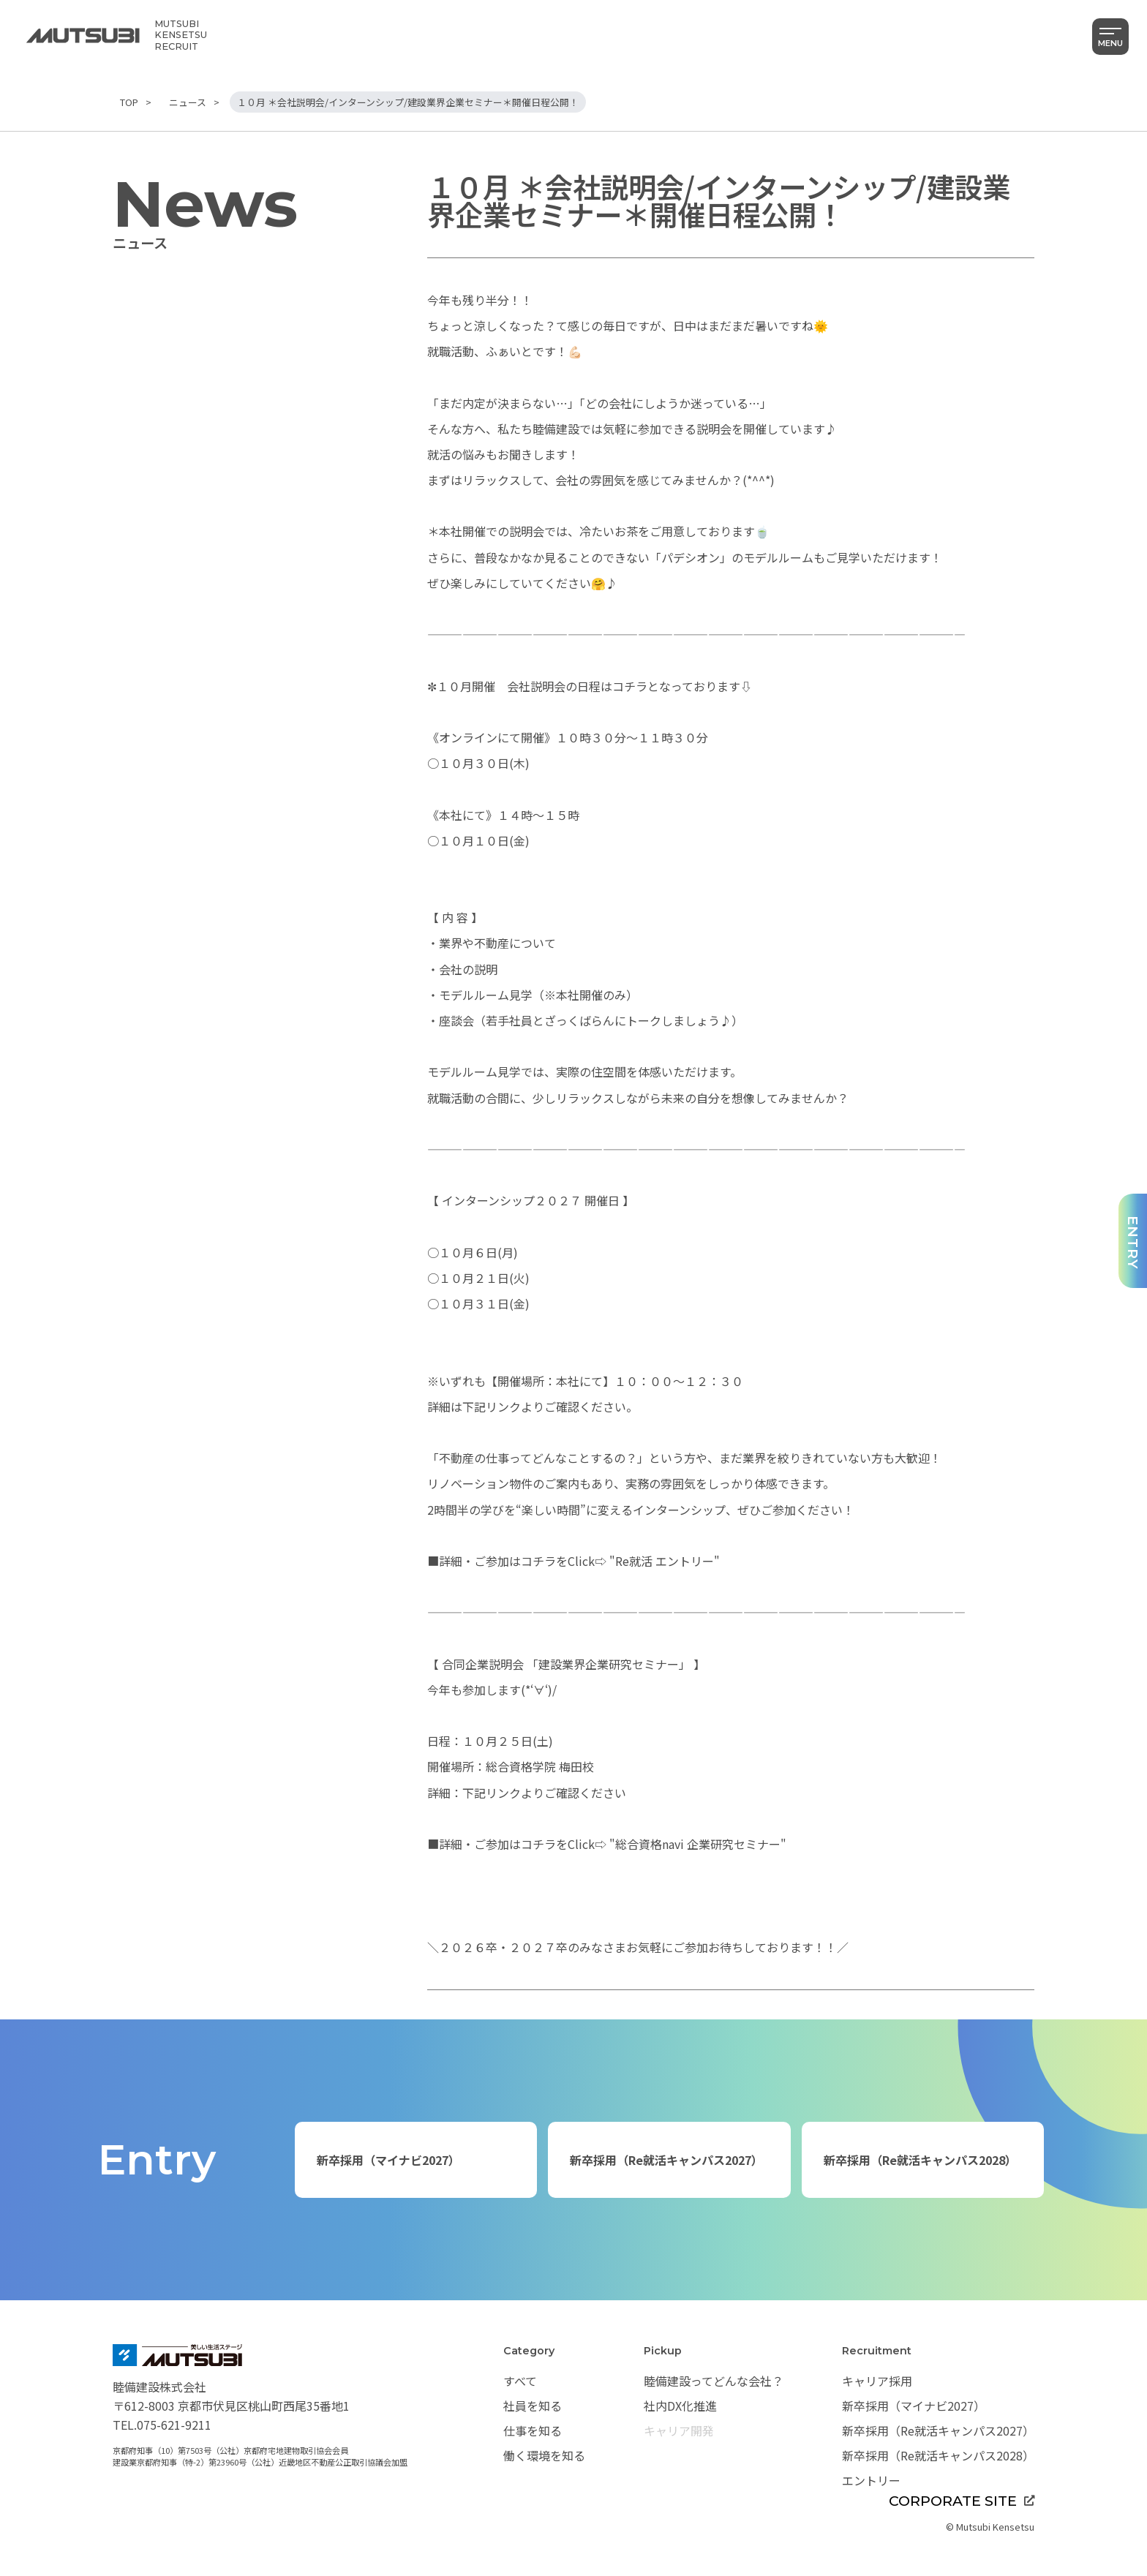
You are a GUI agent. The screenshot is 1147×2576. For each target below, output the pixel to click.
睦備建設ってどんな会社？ (713, 2380)
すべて (520, 2380)
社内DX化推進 (680, 2405)
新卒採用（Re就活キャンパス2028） (920, 2160)
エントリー (871, 2480)
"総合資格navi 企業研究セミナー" (696, 1844)
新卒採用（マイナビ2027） (388, 2160)
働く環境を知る (544, 2455)
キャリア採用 (877, 2380)
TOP (129, 102)
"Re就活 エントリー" (663, 1561)
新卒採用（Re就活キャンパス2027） (666, 2160)
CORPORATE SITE (961, 2500)
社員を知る (532, 2405)
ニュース (187, 102)
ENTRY (1133, 1243)
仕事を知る (532, 2430)
